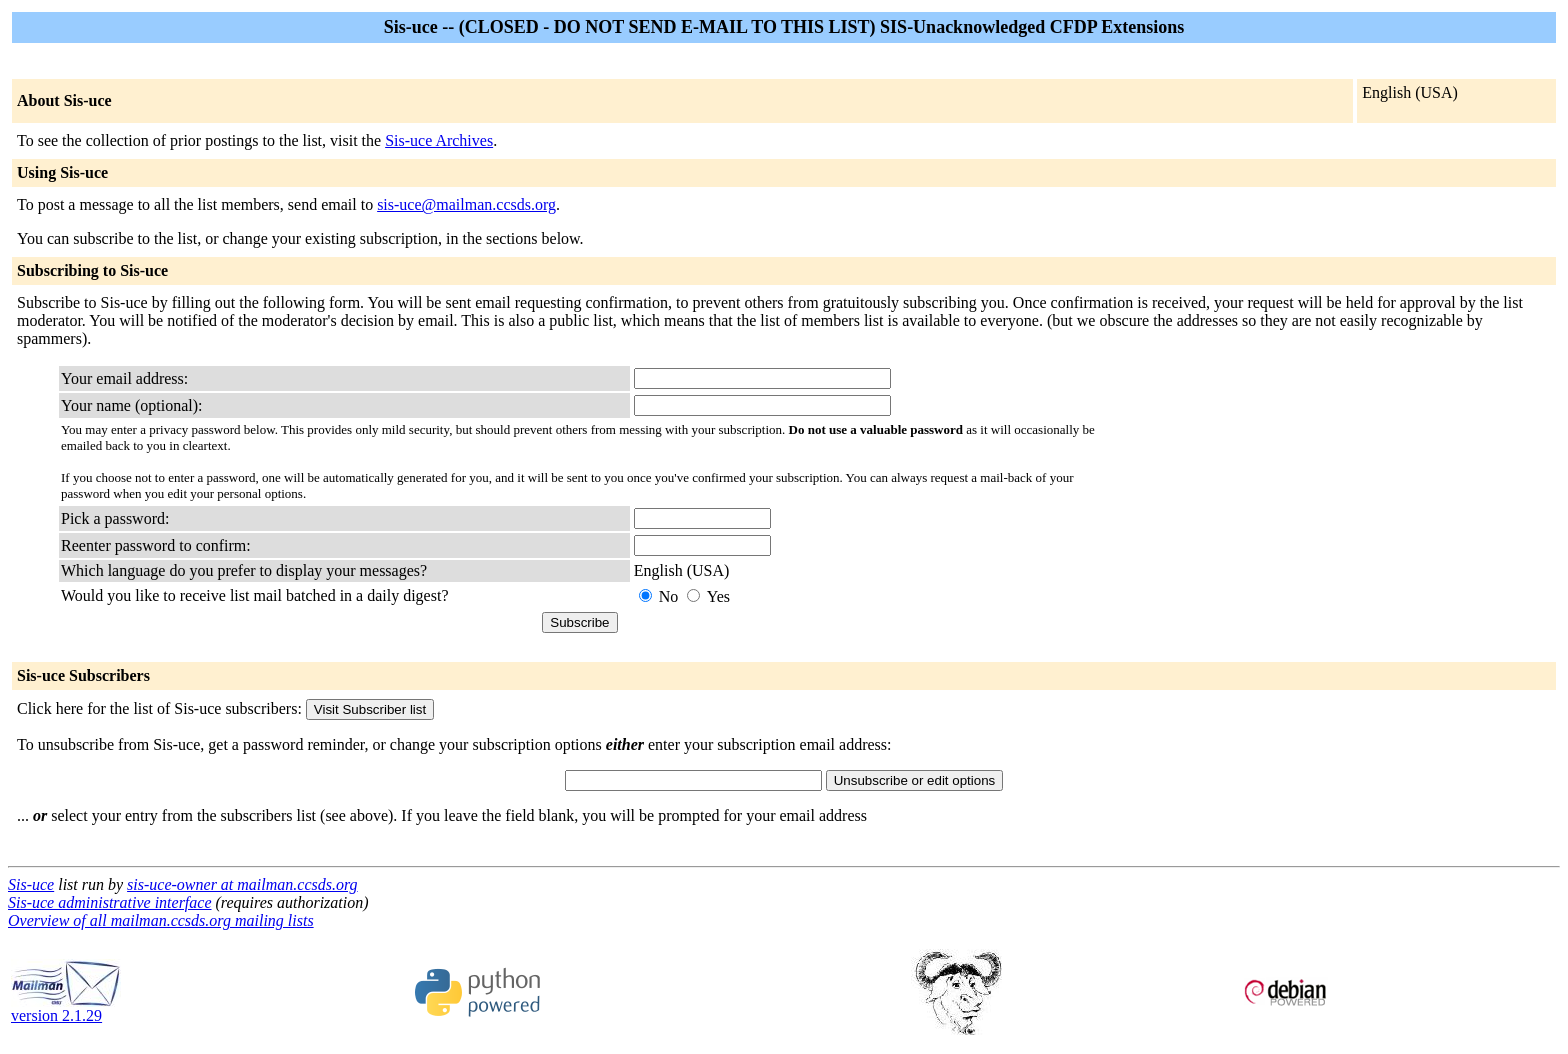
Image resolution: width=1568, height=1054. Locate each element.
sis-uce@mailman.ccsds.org (466, 204)
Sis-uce (31, 884)
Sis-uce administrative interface (110, 902)
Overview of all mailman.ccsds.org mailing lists (161, 920)
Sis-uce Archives (439, 140)
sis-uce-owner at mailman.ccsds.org (242, 884)
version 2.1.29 (66, 1008)
